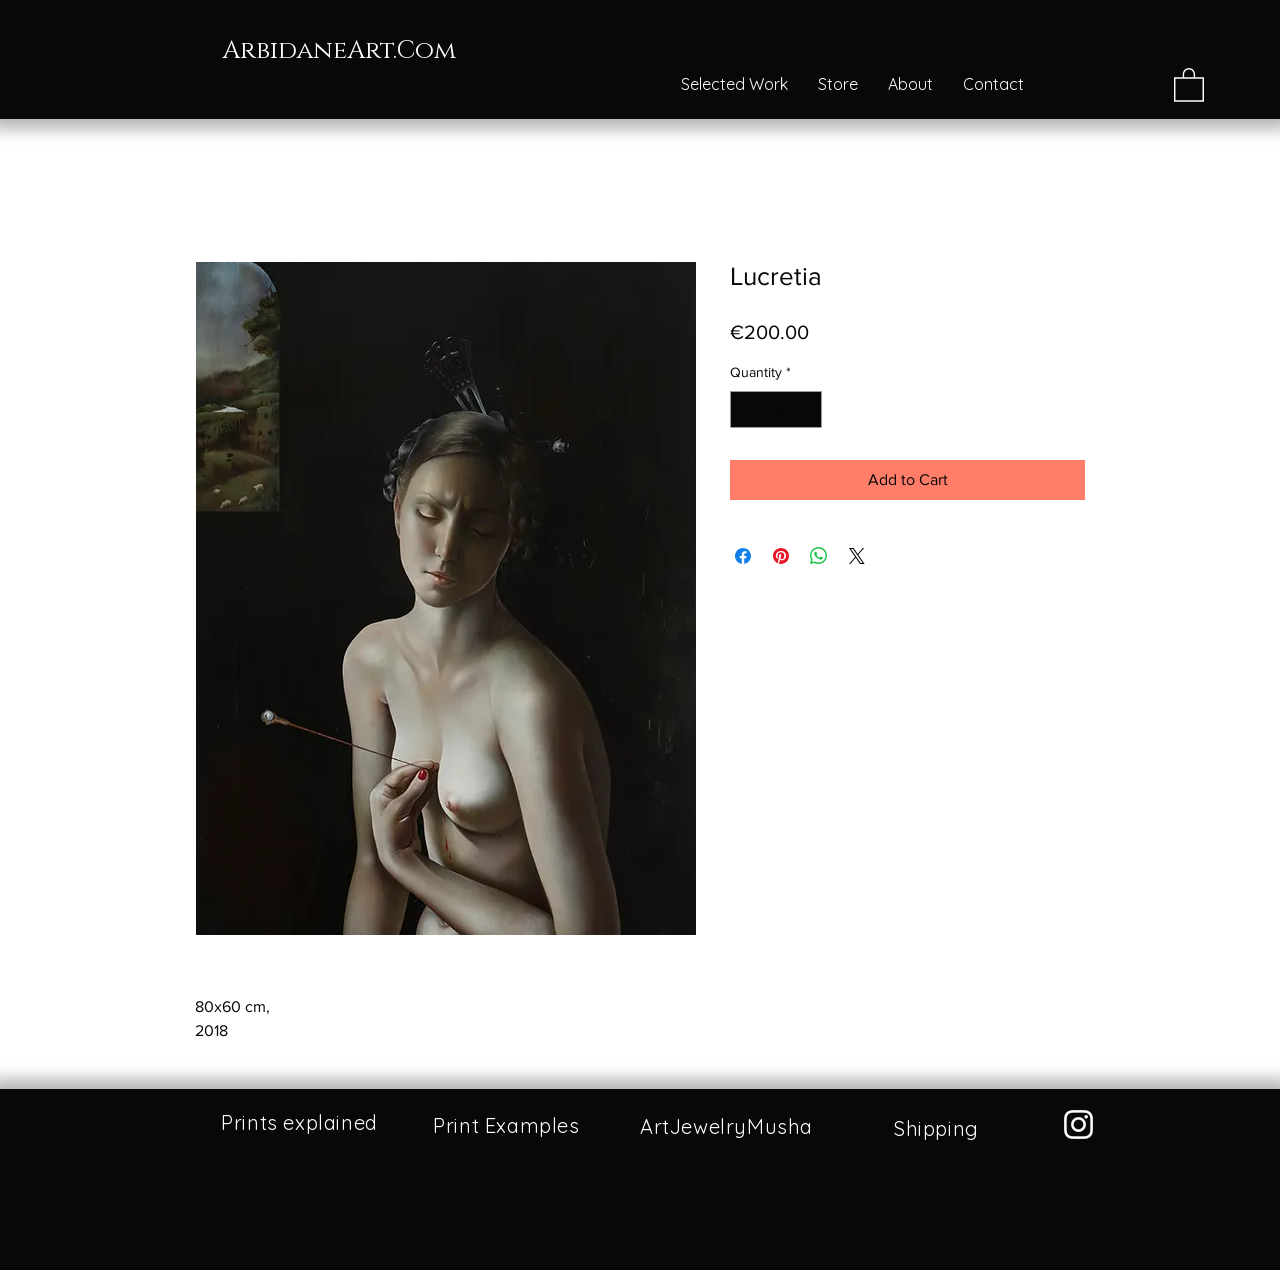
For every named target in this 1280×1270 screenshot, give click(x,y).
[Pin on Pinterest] (781, 556)
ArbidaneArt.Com (339, 50)
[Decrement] (745, 409)
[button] (1189, 84)
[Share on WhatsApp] (819, 556)
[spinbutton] (776, 409)
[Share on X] (857, 556)
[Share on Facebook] (743, 556)
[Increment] (806, 409)
